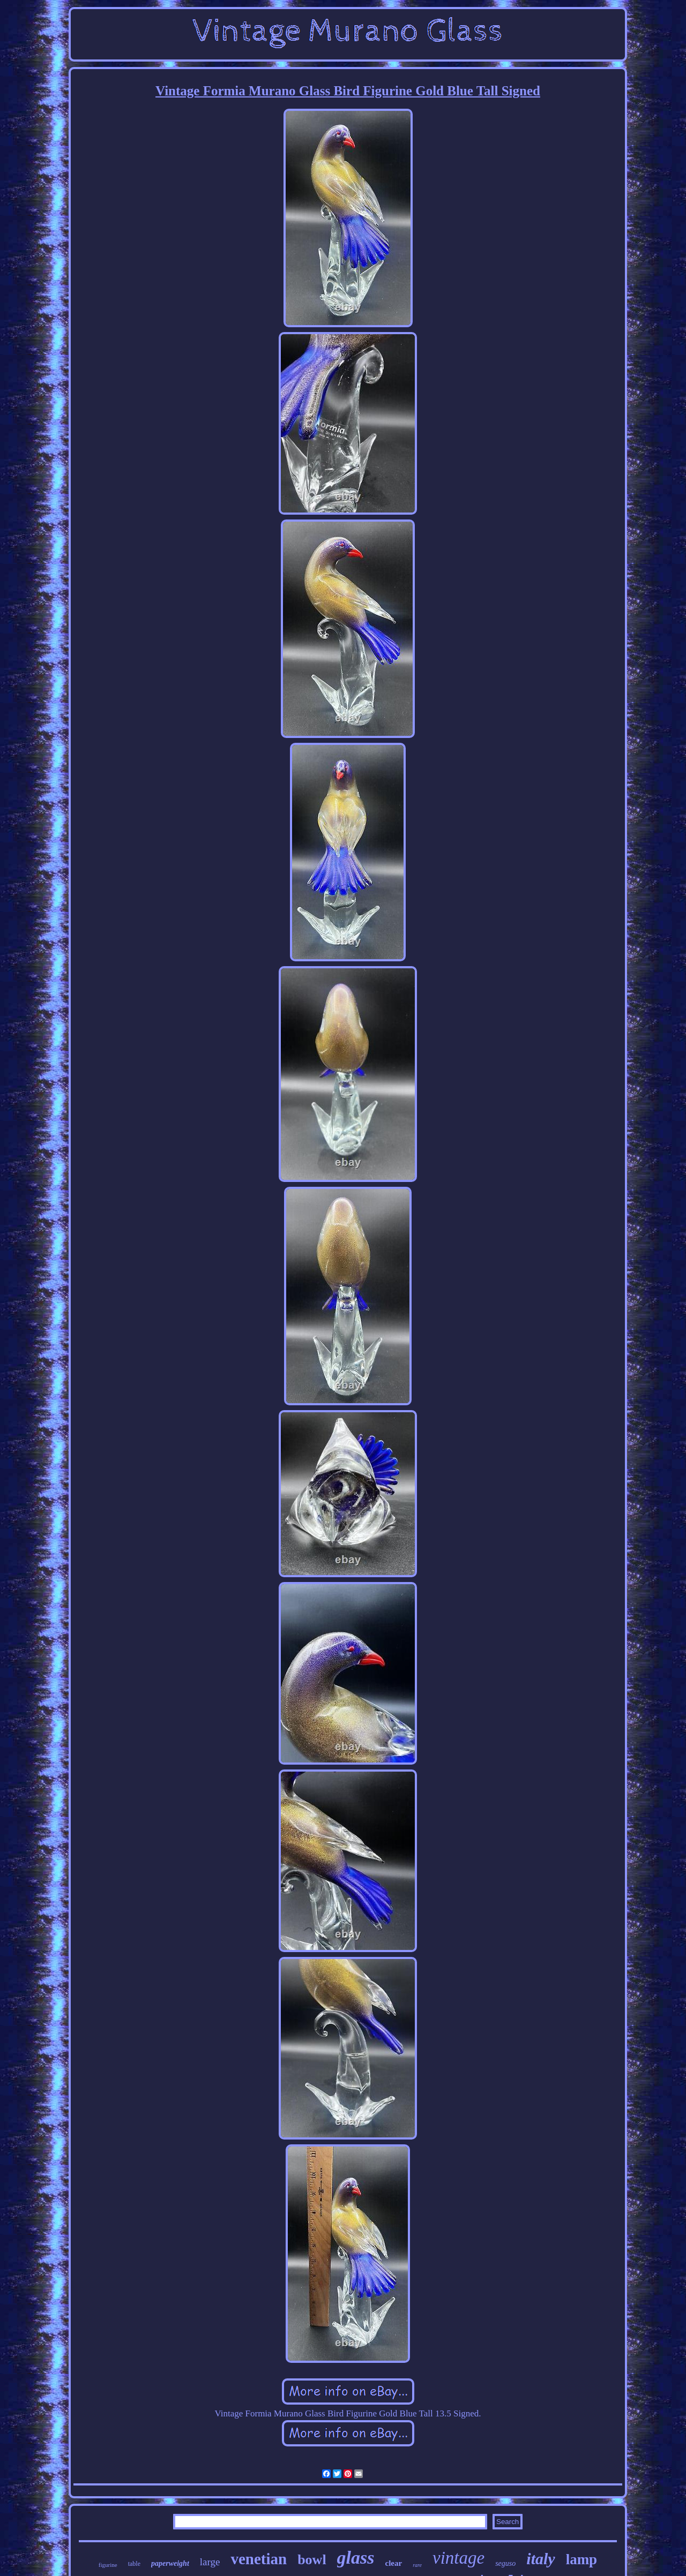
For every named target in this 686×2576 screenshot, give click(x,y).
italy (540, 2558)
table (134, 2563)
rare (417, 2565)
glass (356, 2557)
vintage (458, 2557)
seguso (505, 2563)
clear (393, 2563)
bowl (311, 2559)
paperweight (170, 2563)
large (210, 2561)
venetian (258, 2558)
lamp (582, 2559)
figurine (108, 2565)
